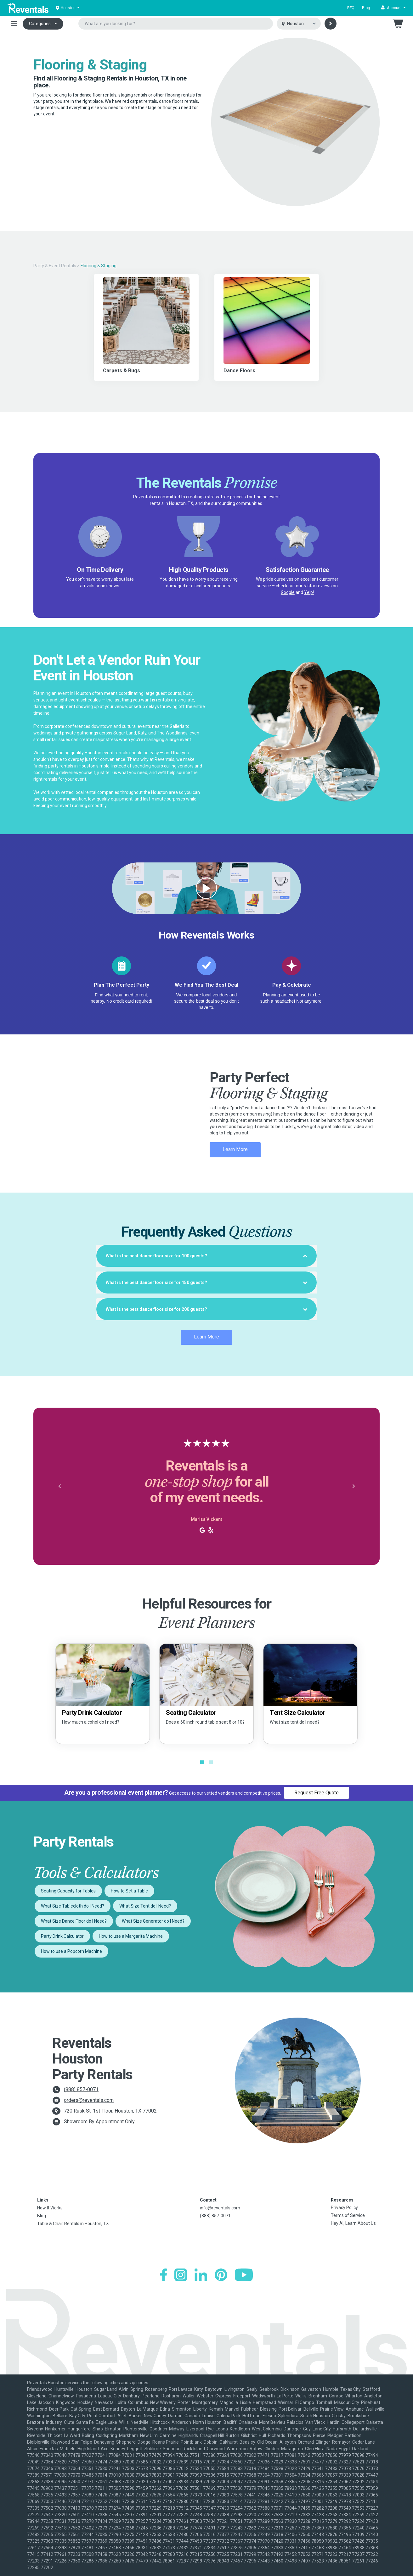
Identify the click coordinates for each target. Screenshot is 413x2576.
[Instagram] (180, 2275)
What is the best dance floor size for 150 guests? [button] (206, 1282)
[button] (393, 8)
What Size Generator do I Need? (153, 1921)
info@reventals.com (220, 2207)
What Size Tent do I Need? (145, 1905)
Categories (40, 23)
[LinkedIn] (201, 2275)
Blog (366, 8)
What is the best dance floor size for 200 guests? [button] (206, 1309)
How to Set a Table (129, 1890)
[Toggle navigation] (14, 24)
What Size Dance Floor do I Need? (74, 1921)
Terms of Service (348, 2215)
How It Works (50, 2207)
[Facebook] (163, 2275)
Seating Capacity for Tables (68, 1890)
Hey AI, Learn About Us (353, 2223)
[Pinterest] (221, 2275)
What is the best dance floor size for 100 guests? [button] (206, 1255)
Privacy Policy (344, 2207)
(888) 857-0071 (81, 2089)
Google (288, 592)
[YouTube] (244, 2275)
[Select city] (299, 24)
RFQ (350, 8)
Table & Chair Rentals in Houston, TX (73, 2223)
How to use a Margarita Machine (131, 1936)
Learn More (235, 1149)
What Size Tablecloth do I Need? (72, 1905)
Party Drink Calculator (62, 1936)
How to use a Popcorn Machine (71, 1951)
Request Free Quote (316, 1793)
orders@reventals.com (89, 2100)
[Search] (331, 24)
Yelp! (309, 592)
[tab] (206, 1256)
